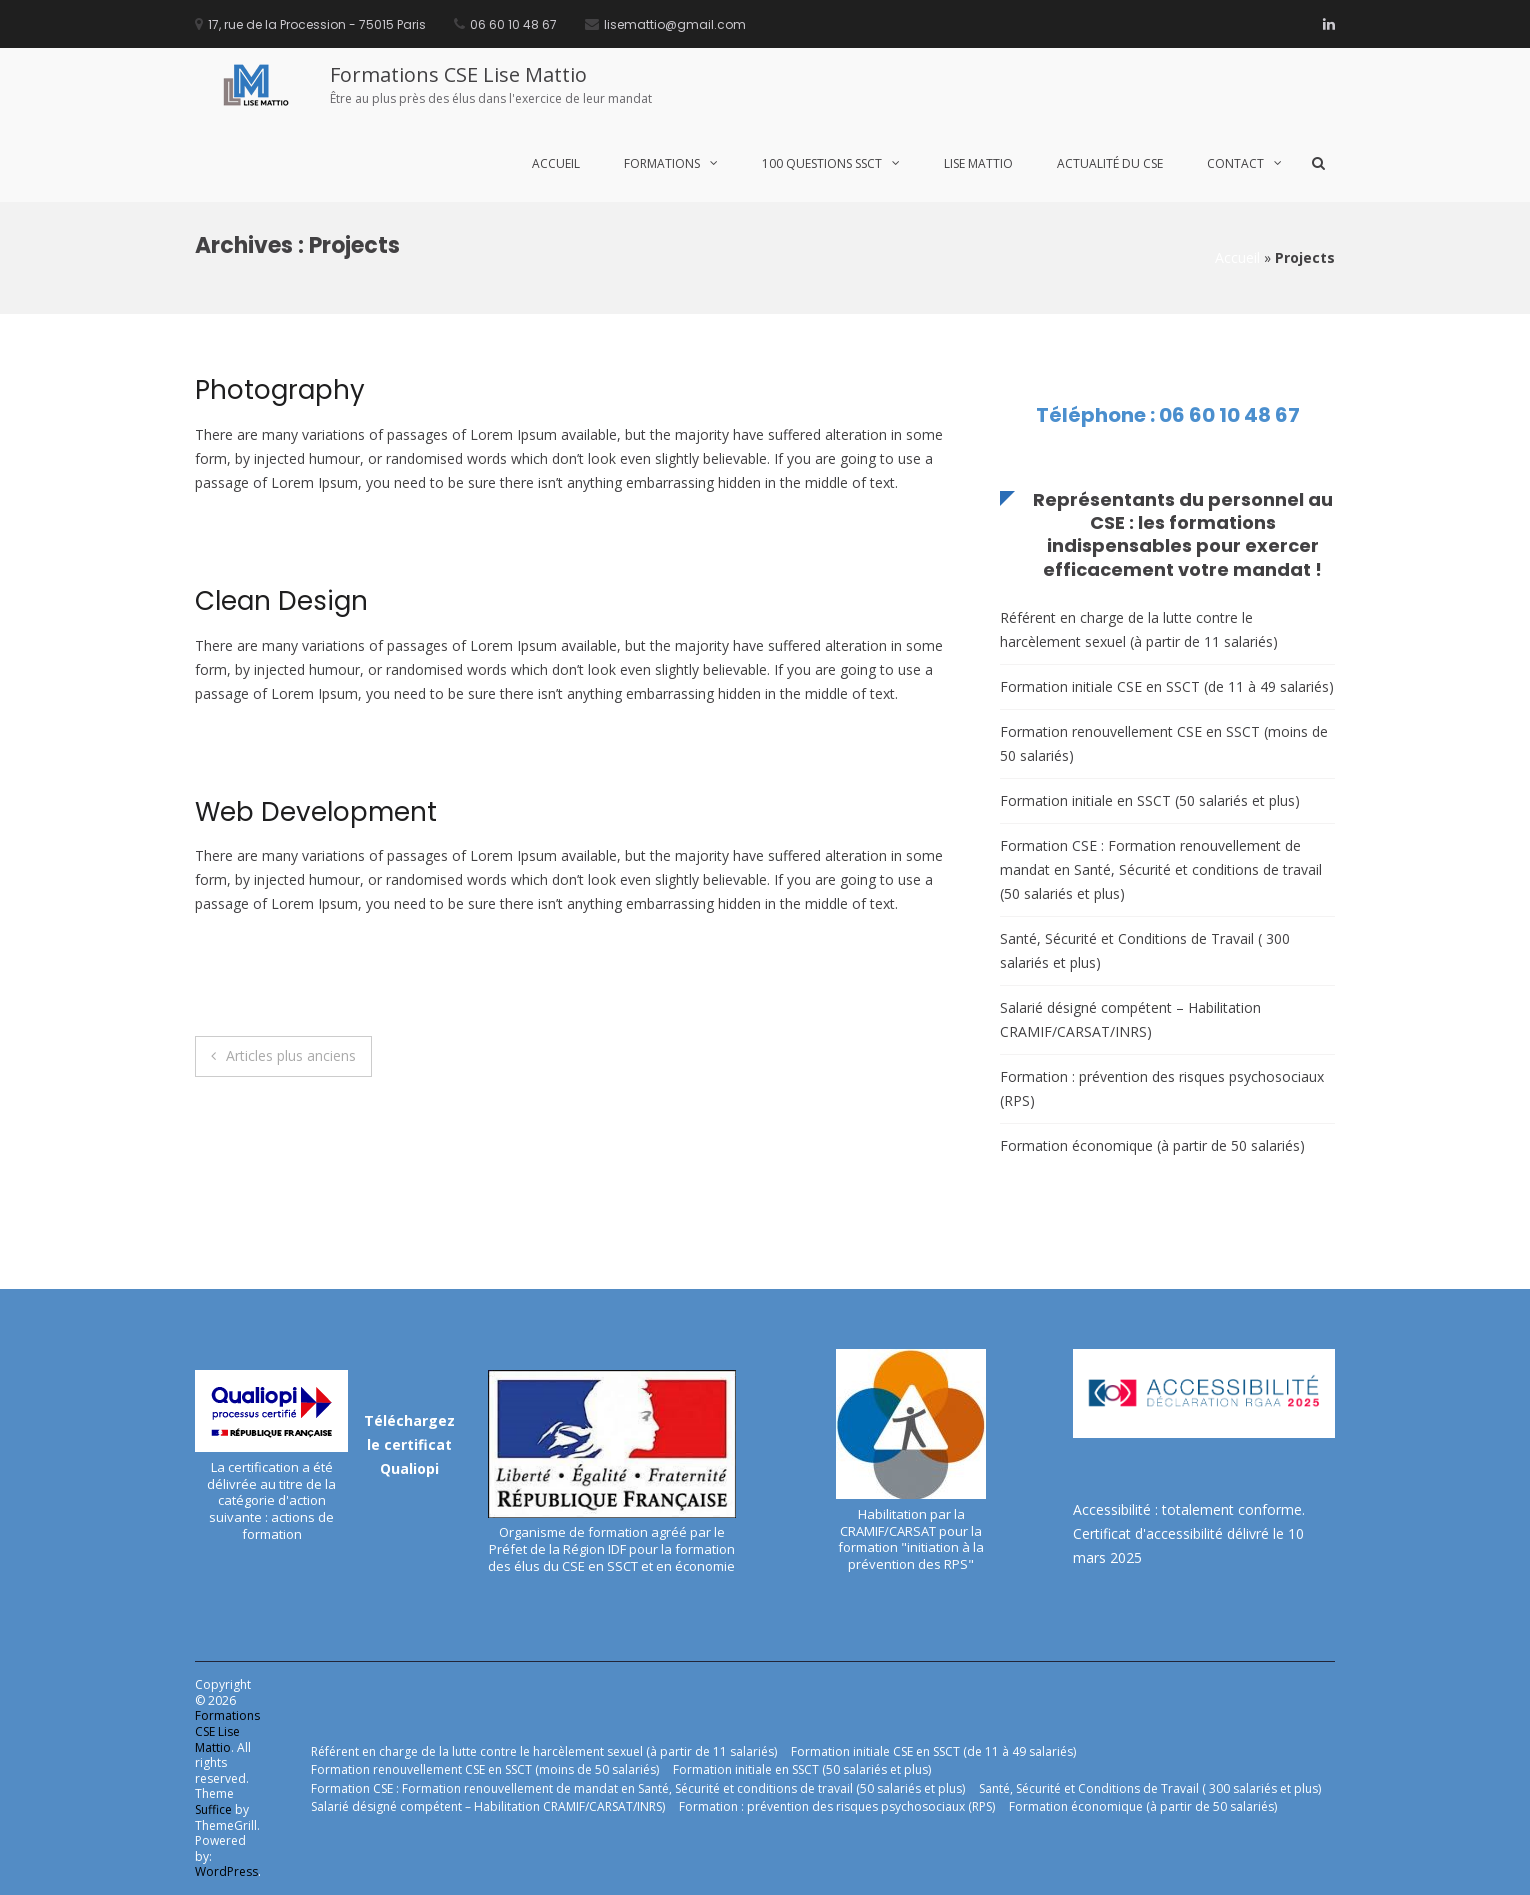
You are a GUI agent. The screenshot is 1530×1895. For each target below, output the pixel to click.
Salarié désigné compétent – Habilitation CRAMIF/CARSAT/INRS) (1130, 1019)
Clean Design (281, 601)
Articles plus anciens (291, 1055)
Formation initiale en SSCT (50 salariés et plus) (1150, 800)
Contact (1235, 163)
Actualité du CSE (1110, 163)
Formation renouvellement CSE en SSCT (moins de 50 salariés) (1164, 743)
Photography (280, 390)
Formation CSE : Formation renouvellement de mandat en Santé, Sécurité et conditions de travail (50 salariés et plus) (1161, 869)
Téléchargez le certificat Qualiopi (409, 1444)
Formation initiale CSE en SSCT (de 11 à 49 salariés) (1167, 686)
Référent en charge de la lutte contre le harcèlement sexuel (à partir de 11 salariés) (1139, 629)
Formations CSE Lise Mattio (458, 74)
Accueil (556, 163)
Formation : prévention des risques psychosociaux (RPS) (1162, 1088)
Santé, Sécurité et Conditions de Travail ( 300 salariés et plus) (1145, 950)
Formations (662, 163)
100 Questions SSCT (822, 163)
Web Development (316, 812)
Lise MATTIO (978, 163)
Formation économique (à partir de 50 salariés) (1152, 1145)
